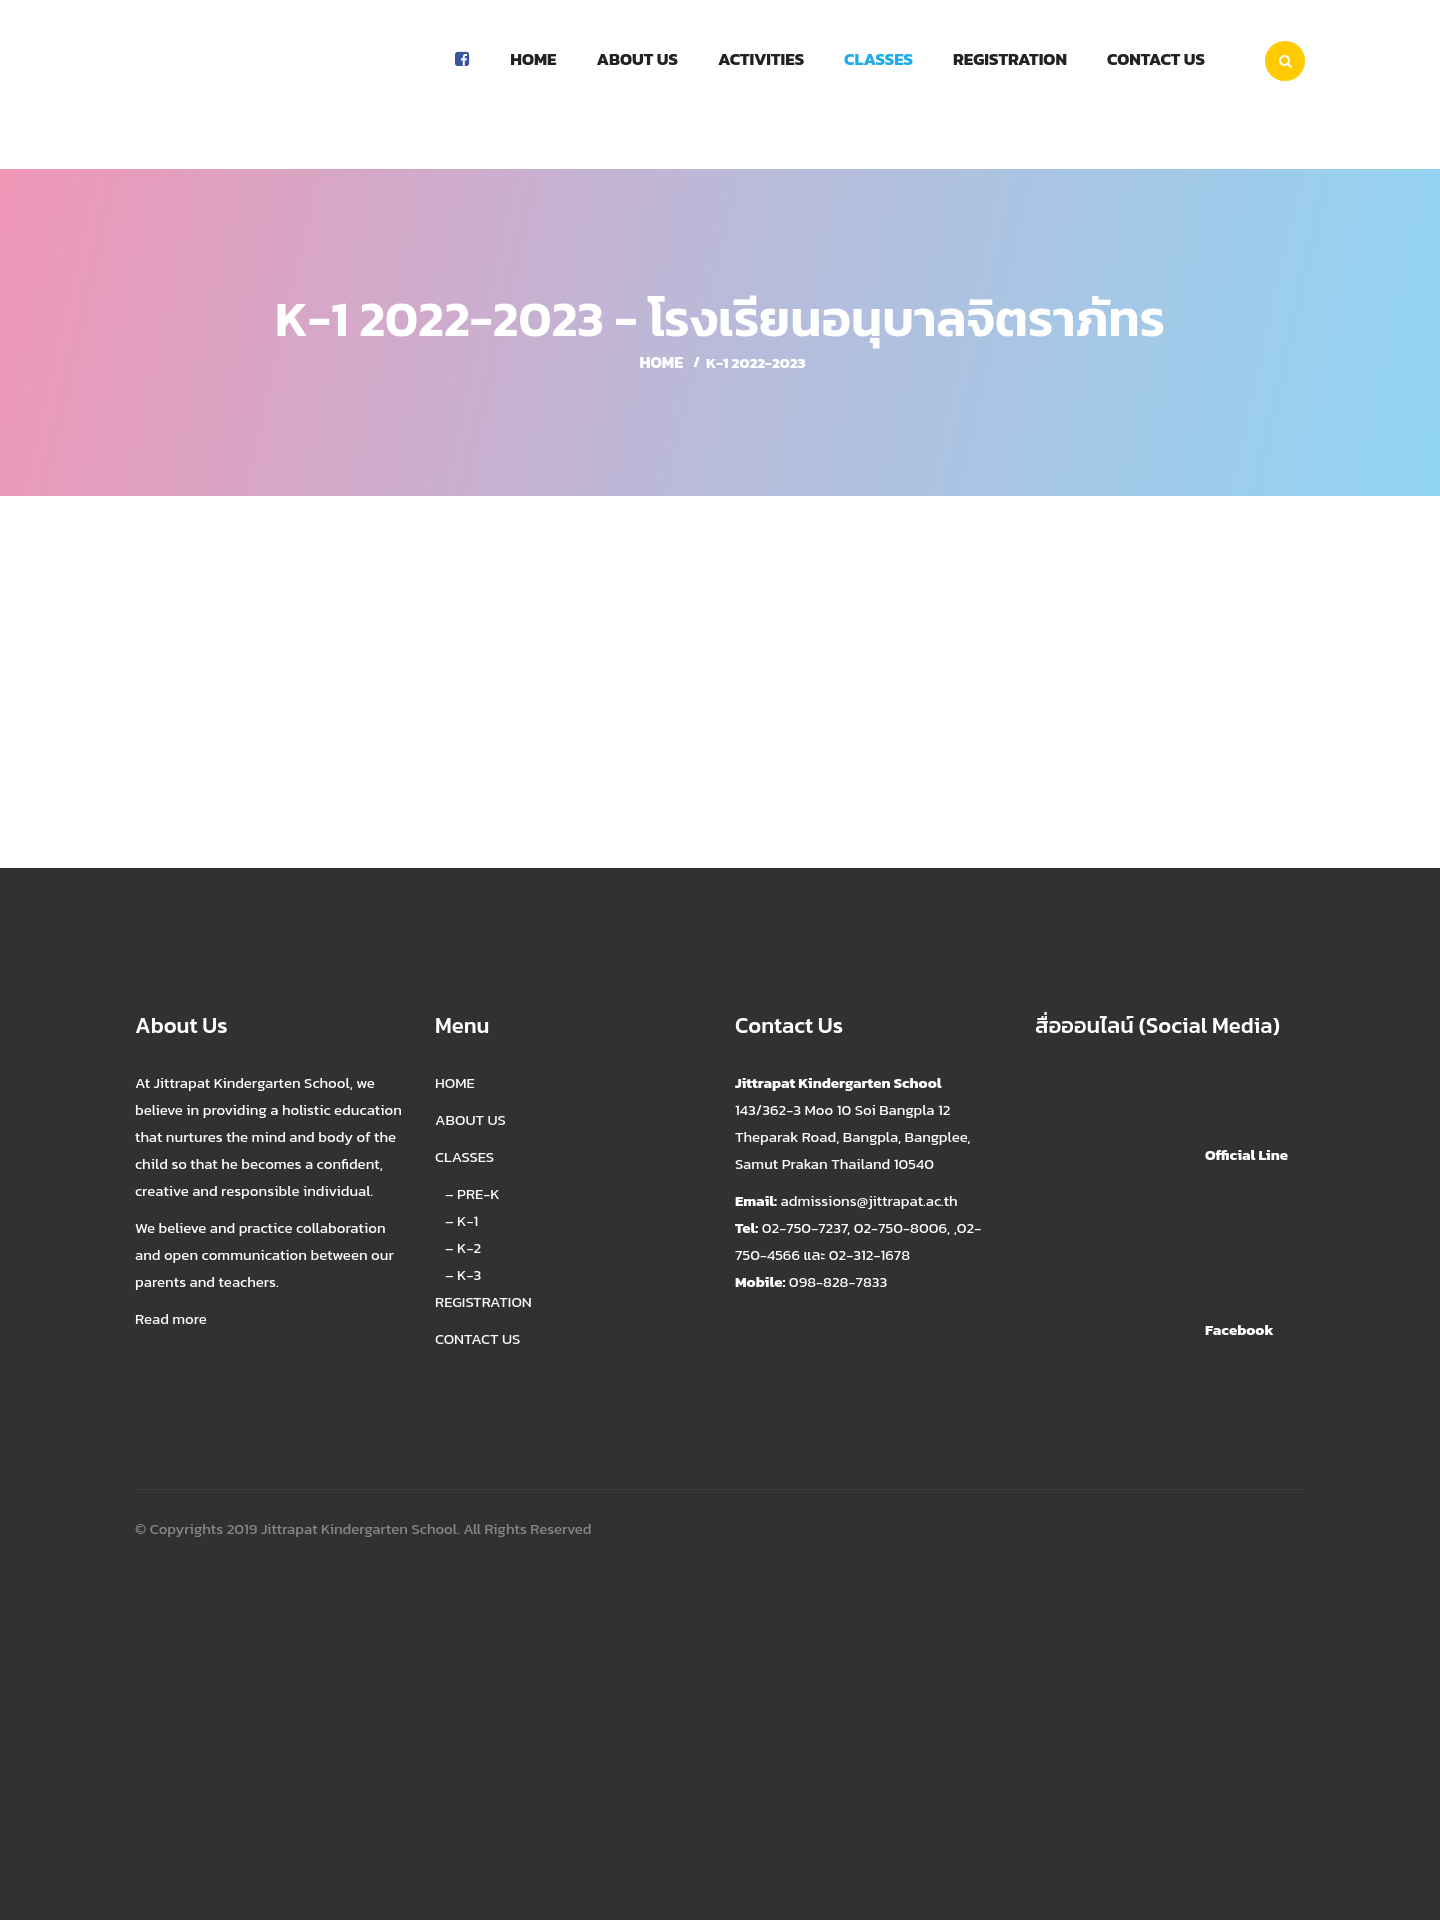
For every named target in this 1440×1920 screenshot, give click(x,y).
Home (533, 59)
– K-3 (463, 1274)
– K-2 (463, 1247)
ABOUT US (470, 1119)
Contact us (1156, 59)
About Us (637, 59)
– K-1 (461, 1220)
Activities (761, 59)
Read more (171, 1318)
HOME (455, 1082)
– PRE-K (472, 1193)
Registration (1010, 59)
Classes (878, 59)
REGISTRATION (483, 1301)
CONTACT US (477, 1338)
